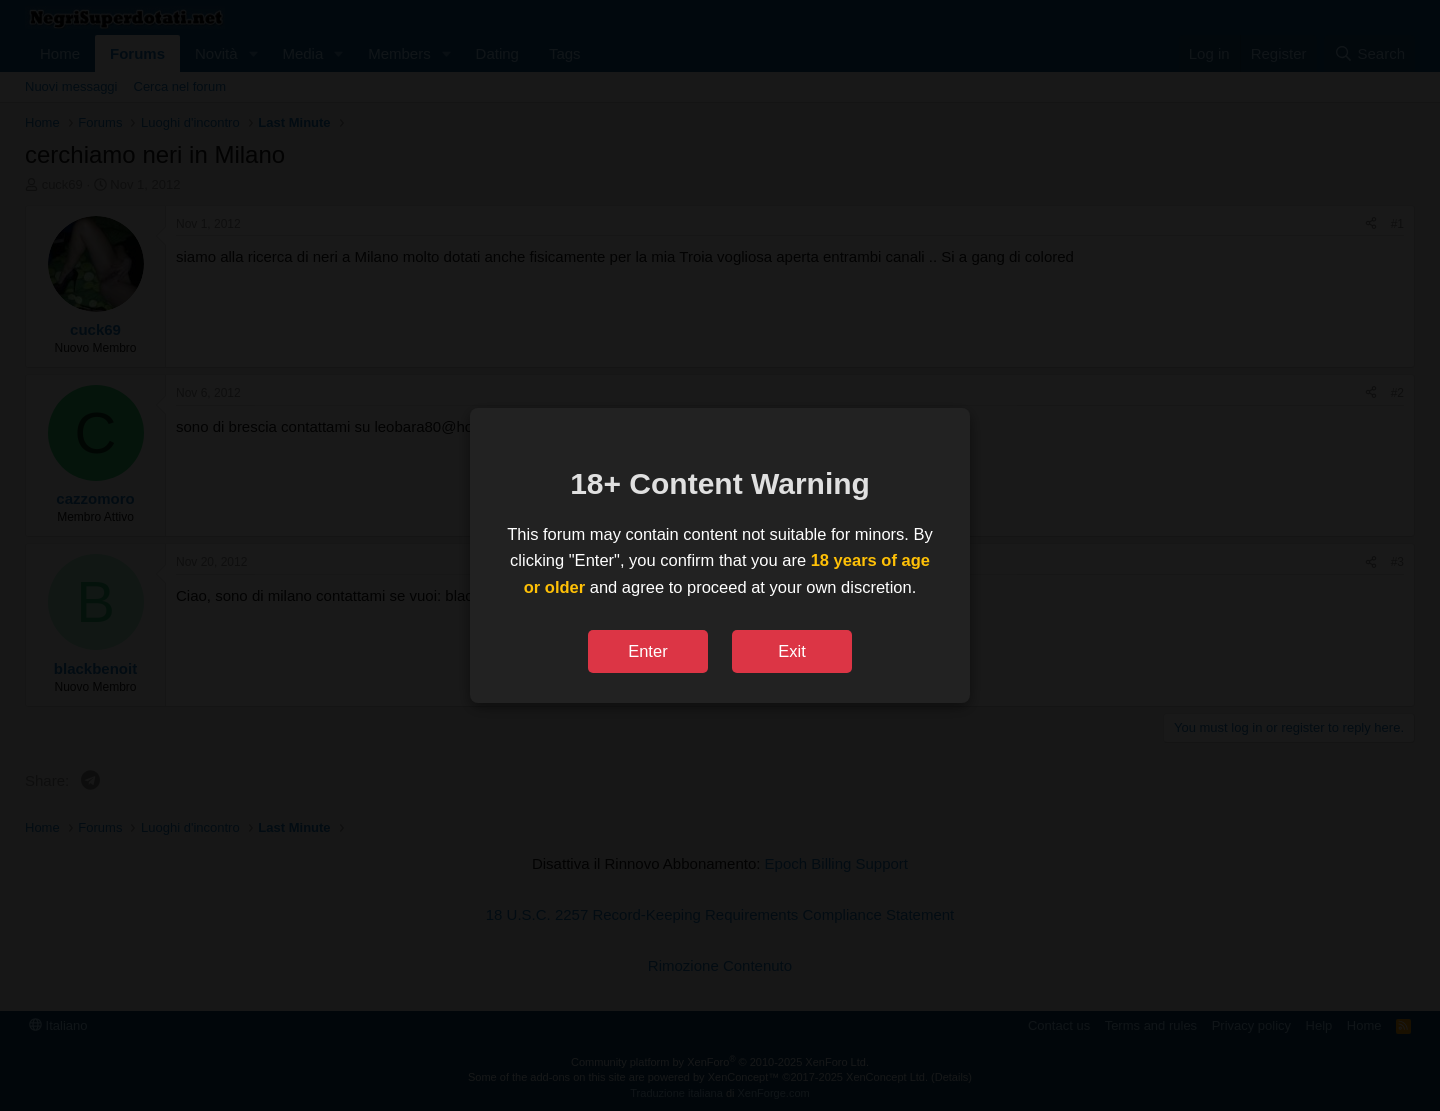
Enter (647, 651)
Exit (792, 651)
